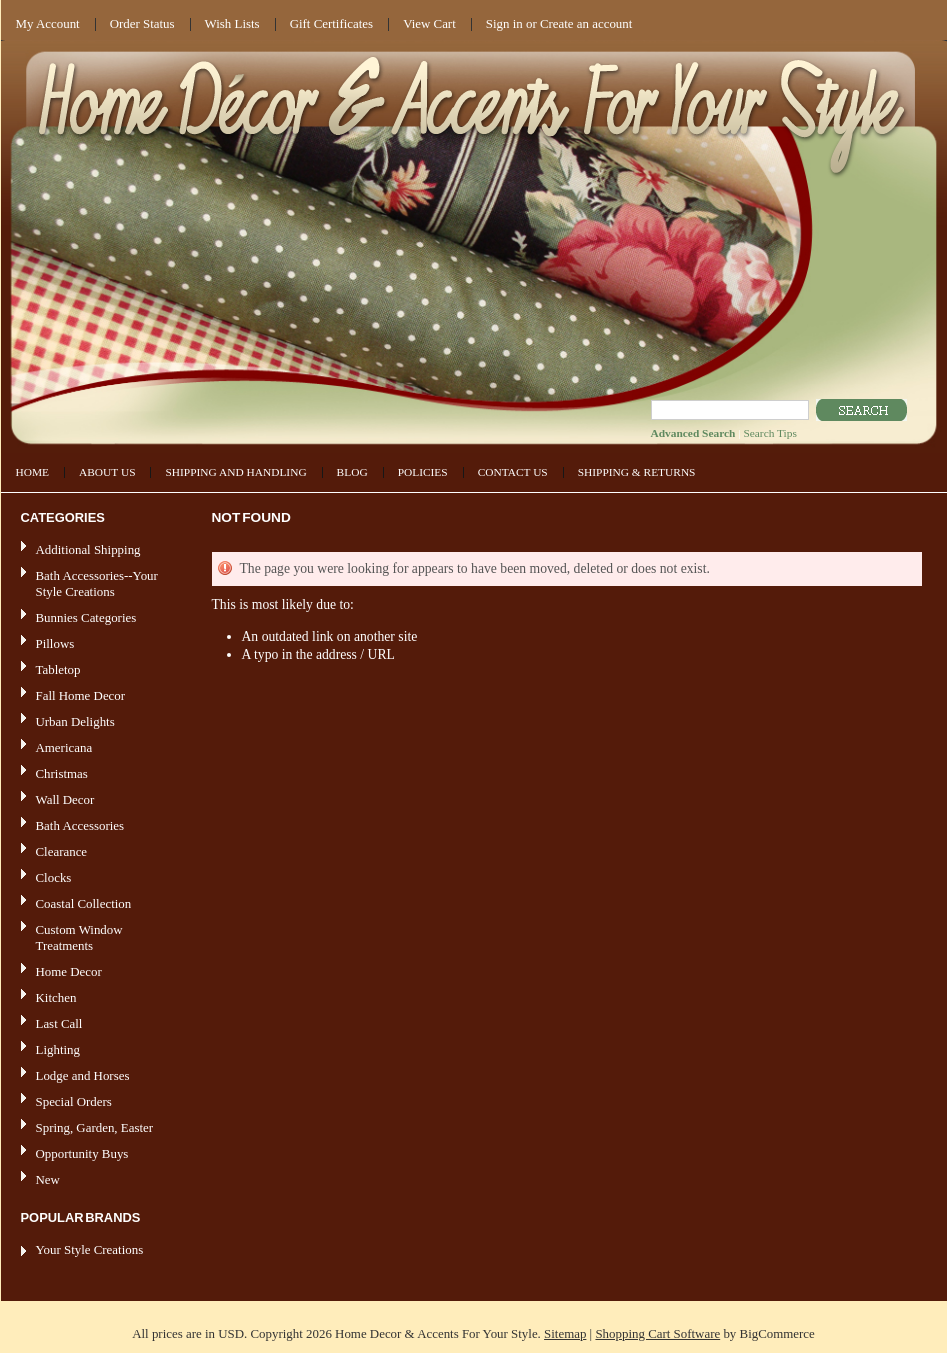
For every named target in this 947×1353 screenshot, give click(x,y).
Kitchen (56, 997)
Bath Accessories (93, 826)
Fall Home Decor (81, 695)
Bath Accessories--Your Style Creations (97, 583)
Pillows (55, 643)
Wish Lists (232, 23)
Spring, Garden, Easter (95, 1127)
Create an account (586, 23)
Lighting (58, 1049)
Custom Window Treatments (79, 937)
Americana (93, 748)
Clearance (62, 851)
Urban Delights (75, 721)
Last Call (59, 1023)
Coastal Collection (84, 903)
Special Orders (74, 1101)
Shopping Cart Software (657, 1333)
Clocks (54, 877)
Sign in (504, 23)
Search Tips (769, 433)
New (48, 1179)
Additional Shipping (88, 549)
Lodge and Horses (83, 1075)
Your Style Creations (90, 1249)
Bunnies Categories (86, 617)
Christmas (62, 773)
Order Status (142, 23)
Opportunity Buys (82, 1153)
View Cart (429, 23)
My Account (48, 23)
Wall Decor (65, 799)
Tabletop (58, 669)
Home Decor (93, 972)
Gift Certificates (332, 23)
